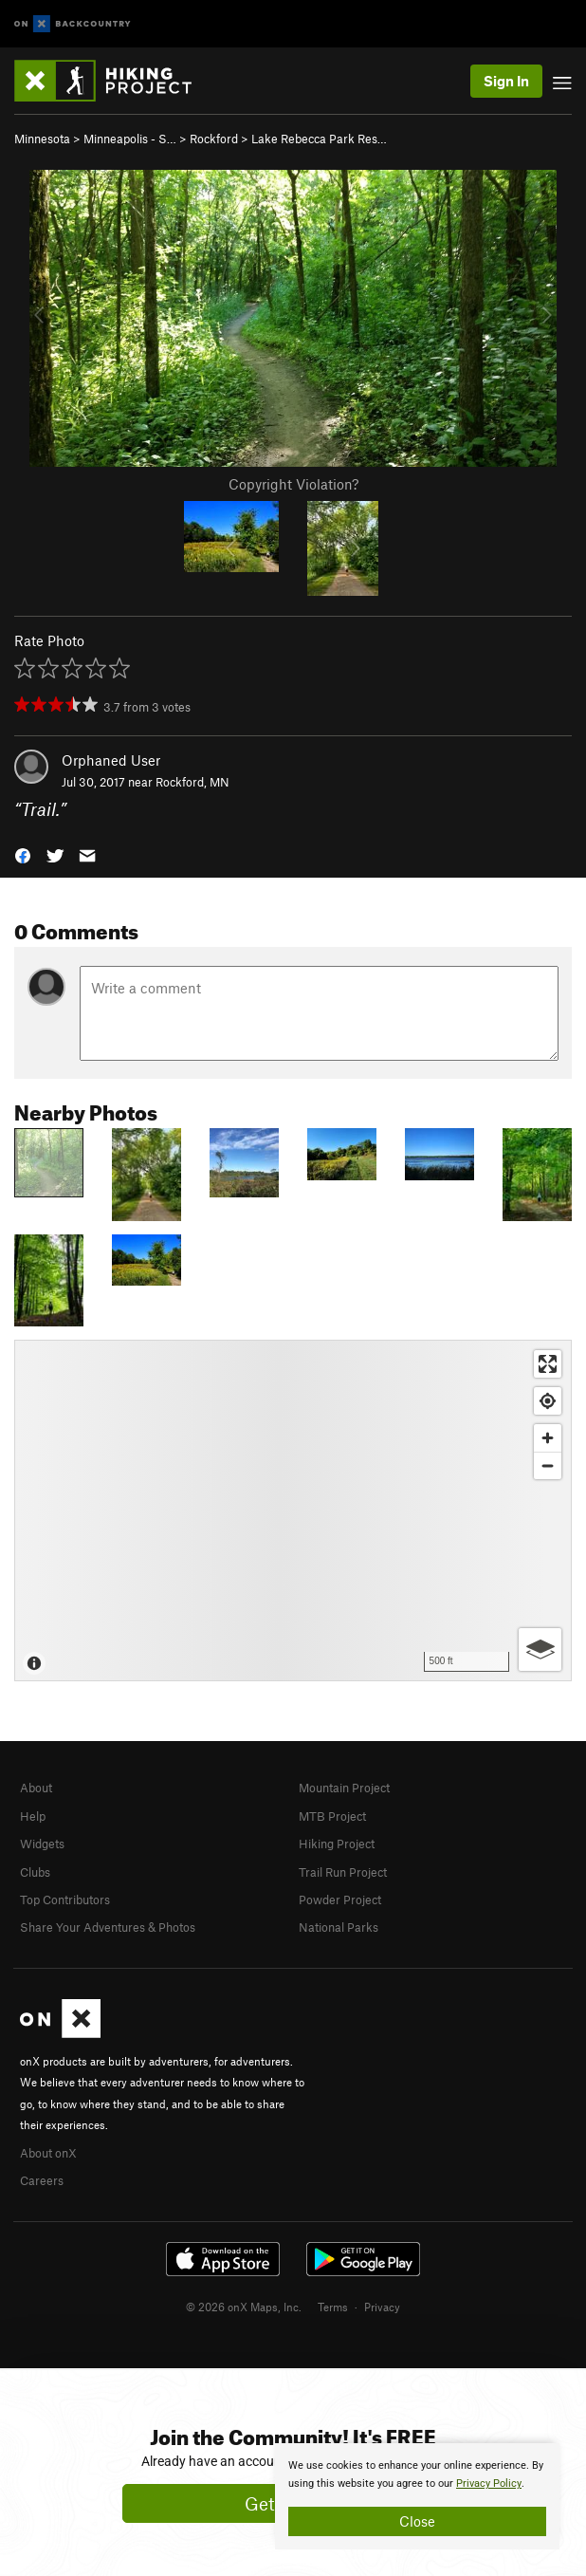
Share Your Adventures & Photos (107, 1927)
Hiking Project (337, 1843)
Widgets (42, 1843)
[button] (22, 853)
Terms (333, 2306)
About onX (48, 2152)
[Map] (293, 1510)
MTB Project (332, 1816)
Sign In (506, 80)
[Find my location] (547, 1401)
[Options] (540, 1649)
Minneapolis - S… (129, 138)
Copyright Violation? (293, 483)
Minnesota (42, 138)
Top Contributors (65, 1899)
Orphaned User (111, 760)
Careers (42, 2180)
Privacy (382, 2306)
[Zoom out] (547, 1465)
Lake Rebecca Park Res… (319, 138)
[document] (417, 2496)
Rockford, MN (192, 781)
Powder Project (340, 1899)
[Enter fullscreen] (547, 1364)
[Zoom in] (547, 1438)
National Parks (338, 1927)
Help (33, 1816)
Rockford (214, 138)
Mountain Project (344, 1787)
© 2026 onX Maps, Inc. (244, 2306)
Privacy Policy (489, 2483)
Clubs (35, 1872)
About (36, 1787)
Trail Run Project (343, 1872)
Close (417, 2521)
